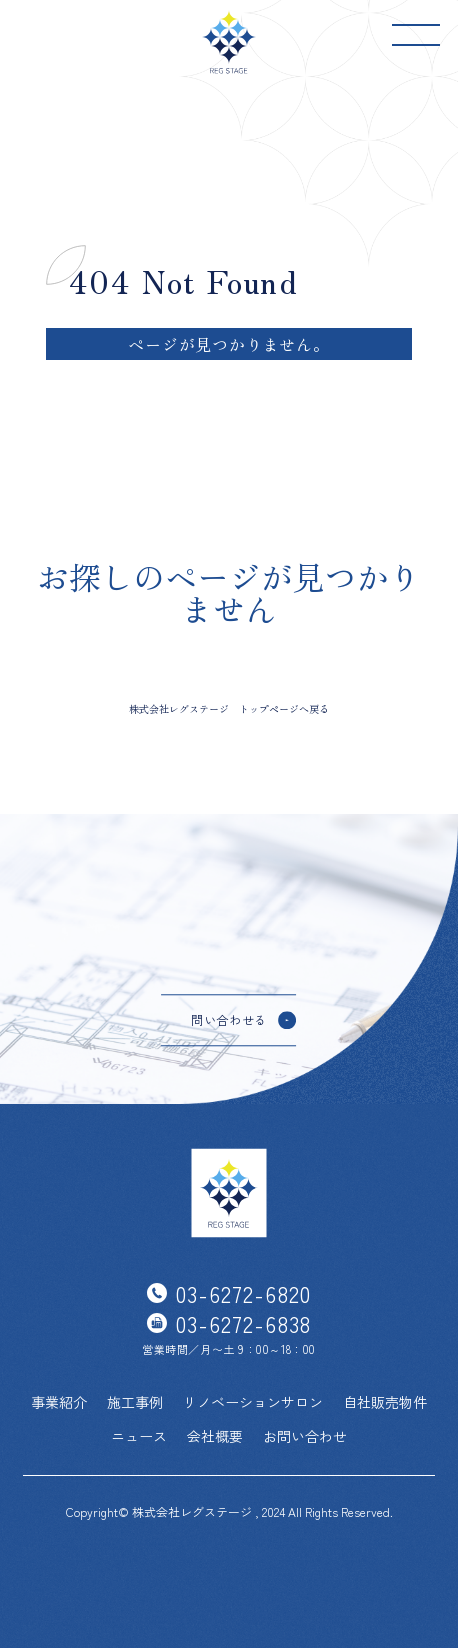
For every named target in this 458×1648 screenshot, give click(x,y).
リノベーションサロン (253, 1402)
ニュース (139, 1436)
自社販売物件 (385, 1402)
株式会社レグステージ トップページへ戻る (229, 708)
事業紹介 (59, 1402)
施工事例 (135, 1402)
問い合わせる (229, 1019)
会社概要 (215, 1436)
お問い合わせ (305, 1436)
